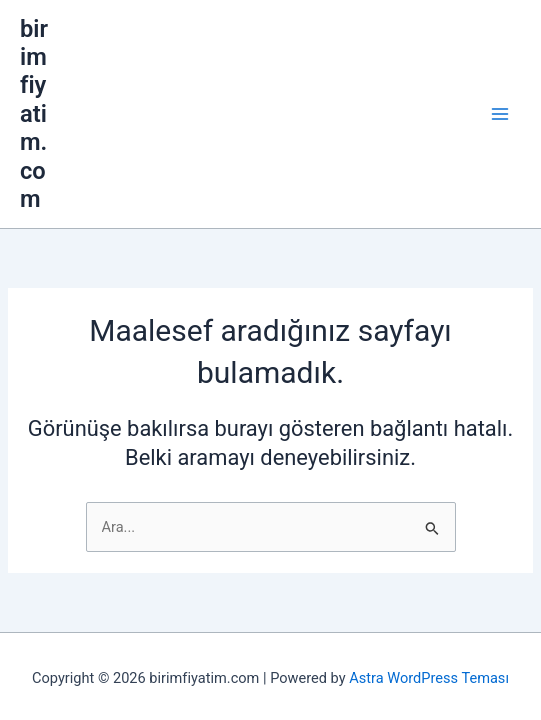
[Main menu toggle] (520, 29)
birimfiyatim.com (91, 29)
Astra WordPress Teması (429, 665)
